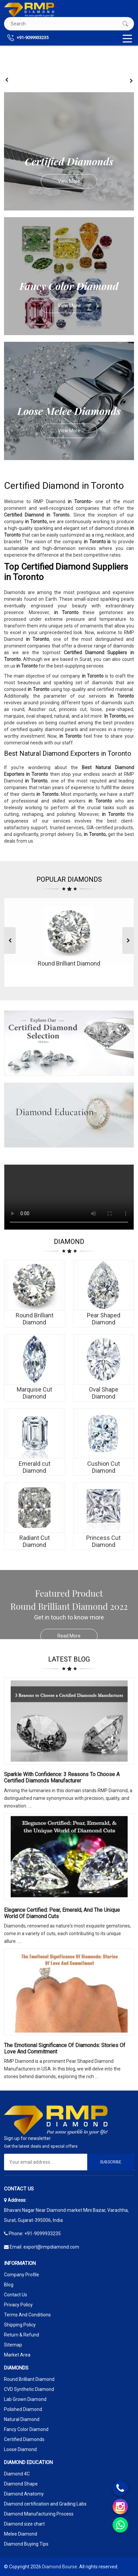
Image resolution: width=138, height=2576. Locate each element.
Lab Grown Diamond (25, 2399)
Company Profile (21, 2274)
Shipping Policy (20, 2324)
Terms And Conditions (27, 2314)
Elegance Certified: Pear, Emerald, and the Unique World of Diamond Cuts (62, 1913)
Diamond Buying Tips (26, 2544)
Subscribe (110, 2162)
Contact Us (15, 2294)
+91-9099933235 (27, 37)
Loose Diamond (20, 2449)
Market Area (17, 2354)
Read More (77, 1636)
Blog (8, 2284)
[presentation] (6, 80)
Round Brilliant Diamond (29, 2379)
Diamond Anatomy (24, 2493)
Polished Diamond (23, 2409)
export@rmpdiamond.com (51, 2247)
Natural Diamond (21, 2419)
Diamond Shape (21, 2483)
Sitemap (13, 2344)
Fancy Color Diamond (26, 2429)
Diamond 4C (17, 2473)
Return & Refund (21, 2334)
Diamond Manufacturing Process (39, 2514)
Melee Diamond (20, 2534)
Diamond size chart (24, 2524)
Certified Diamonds (24, 2439)
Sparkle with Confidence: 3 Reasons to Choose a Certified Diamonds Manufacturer (62, 1777)
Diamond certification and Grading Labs (45, 2504)
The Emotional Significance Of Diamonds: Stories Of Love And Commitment (64, 2048)
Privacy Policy (18, 2304)
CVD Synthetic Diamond (29, 2389)
